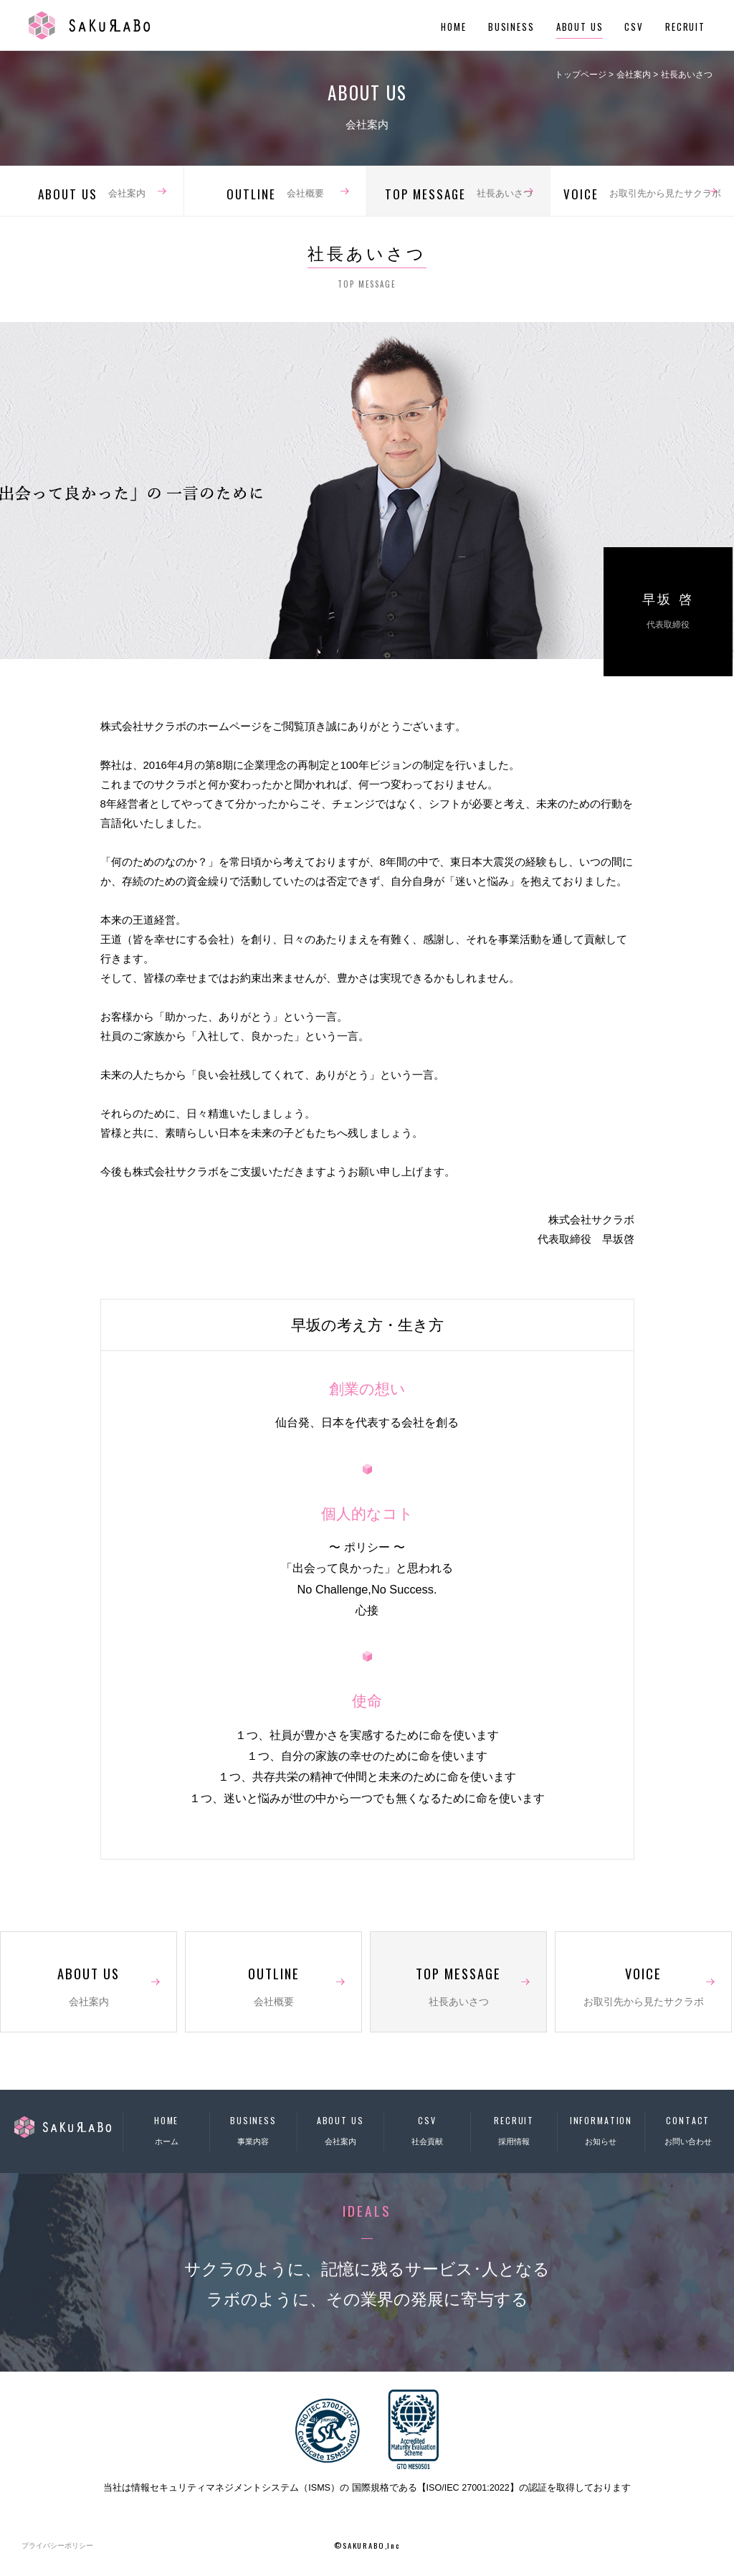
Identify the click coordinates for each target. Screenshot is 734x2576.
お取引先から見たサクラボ (642, 194)
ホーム (166, 2128)
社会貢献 (427, 2128)
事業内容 (253, 2128)
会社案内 (92, 194)
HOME (453, 26)
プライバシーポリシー (57, 2545)
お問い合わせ (688, 2128)
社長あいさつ (459, 194)
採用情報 (514, 2128)
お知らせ (601, 2128)
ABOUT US (580, 26)
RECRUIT (685, 26)
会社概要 (275, 194)
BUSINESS (511, 26)
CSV (634, 26)
